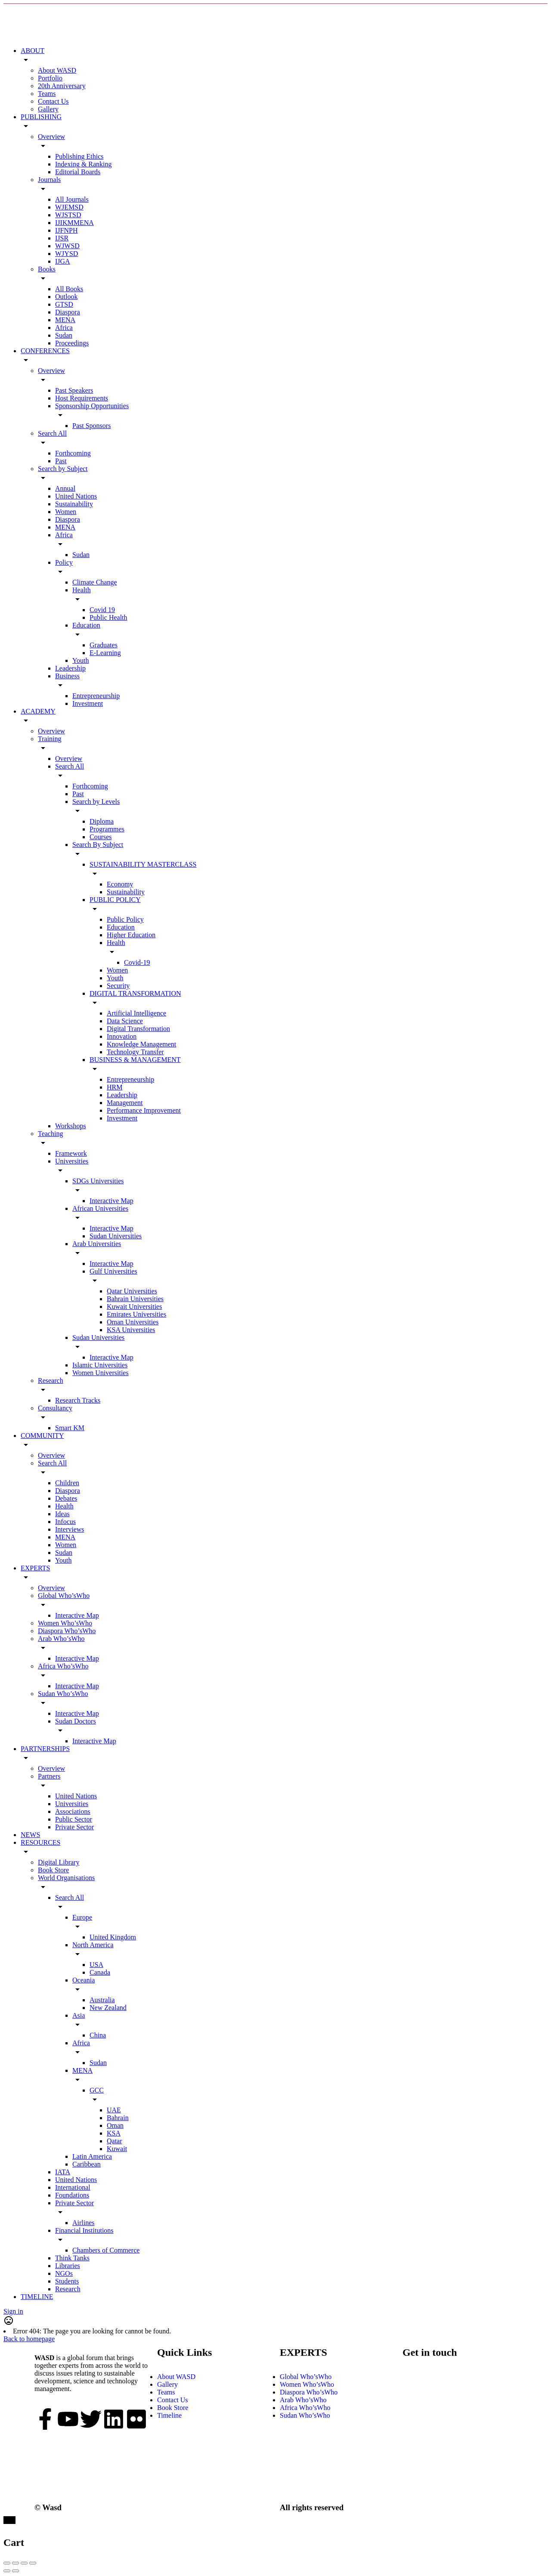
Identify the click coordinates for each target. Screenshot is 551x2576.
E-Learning (105, 652)
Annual (65, 488)
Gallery (48, 109)
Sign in (13, 2311)
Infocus (65, 1521)
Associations (72, 1811)
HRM (114, 1087)
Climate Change (94, 582)
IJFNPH (66, 230)
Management (125, 1102)
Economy (120, 884)
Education (86, 625)
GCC (97, 2090)
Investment (87, 703)
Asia (78, 2015)
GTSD (64, 304)
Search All (52, 433)
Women (65, 511)
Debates (66, 1498)
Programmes (107, 829)
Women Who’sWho (65, 1623)
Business (67, 676)
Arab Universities (96, 1243)
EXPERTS (35, 1568)
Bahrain (118, 2117)
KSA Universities (131, 1329)
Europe (82, 1917)
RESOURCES (40, 1842)
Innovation (121, 1036)
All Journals (72, 199)
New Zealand (108, 2007)
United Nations (76, 496)
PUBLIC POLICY (115, 899)
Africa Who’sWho (63, 1666)
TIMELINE (37, 2296)
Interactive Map (111, 1200)
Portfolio (50, 78)
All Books (69, 288)
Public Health (108, 617)
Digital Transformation (138, 1028)
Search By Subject (97, 844)
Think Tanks (72, 2258)
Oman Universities (132, 1322)
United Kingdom (113, 1937)
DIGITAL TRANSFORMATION (135, 993)
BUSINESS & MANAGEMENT (135, 1059)
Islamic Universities (99, 1365)
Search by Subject (63, 468)
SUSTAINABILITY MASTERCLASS (143, 864)
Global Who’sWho (64, 1595)
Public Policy (125, 919)
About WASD (57, 70)
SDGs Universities (98, 1181)
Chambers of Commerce (105, 2250)
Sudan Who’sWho (63, 1693)
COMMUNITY (42, 1435)
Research (50, 1380)
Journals (49, 179)
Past (61, 461)
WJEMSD (69, 207)
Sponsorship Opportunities (92, 405)
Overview (51, 136)
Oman (115, 2125)
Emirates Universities (136, 1314)
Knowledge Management (141, 1044)
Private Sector (74, 1827)
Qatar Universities (132, 1291)
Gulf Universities (113, 1271)
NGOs (64, 2273)
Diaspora (67, 312)
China (98, 2035)
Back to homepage (29, 2338)
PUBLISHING (41, 116)
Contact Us (53, 101)
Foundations (72, 2195)
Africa (64, 327)
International (72, 2187)
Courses (101, 836)
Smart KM (69, 1427)
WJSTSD (68, 215)
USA (96, 1964)
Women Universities (100, 1372)
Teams (47, 93)
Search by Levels (96, 801)
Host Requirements (81, 398)
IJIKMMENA (74, 222)
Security (118, 985)
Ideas (62, 1513)
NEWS (30, 1834)
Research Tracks (77, 1400)
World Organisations (66, 1877)
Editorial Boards (77, 171)
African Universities (100, 1208)
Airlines (83, 2222)
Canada (100, 1972)
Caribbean (86, 2164)
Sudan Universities (116, 1236)
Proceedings (72, 343)
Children (67, 1483)
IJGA (62, 261)
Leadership (70, 668)
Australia (102, 2000)
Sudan (63, 335)
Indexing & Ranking (83, 164)
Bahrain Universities (135, 1298)
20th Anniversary (62, 85)
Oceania (83, 1980)
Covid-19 (137, 962)
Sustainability (74, 504)
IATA (62, 2172)
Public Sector (73, 1819)
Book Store (53, 1870)
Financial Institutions (84, 2230)
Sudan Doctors (75, 1721)
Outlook (66, 296)
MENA (65, 319)
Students (67, 2281)
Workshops (70, 1126)
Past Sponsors (91, 425)
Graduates (104, 645)
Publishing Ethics (79, 156)
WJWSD (67, 245)
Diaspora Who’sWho (67, 1630)
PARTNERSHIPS (45, 1748)
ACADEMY (38, 711)
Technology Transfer (135, 1052)
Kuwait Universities (134, 1306)
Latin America (92, 2156)
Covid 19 (102, 609)
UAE (114, 2110)
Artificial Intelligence (136, 1013)
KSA (114, 2133)
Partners (49, 1776)
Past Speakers (74, 390)
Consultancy (55, 1408)
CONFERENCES (45, 350)
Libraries (67, 2265)
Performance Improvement (144, 1110)
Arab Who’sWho (61, 1638)
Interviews (69, 1529)
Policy (64, 562)
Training (50, 738)
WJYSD (66, 253)
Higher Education (131, 935)
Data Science (125, 1021)
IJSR (61, 238)
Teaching (50, 1133)
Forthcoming (73, 453)
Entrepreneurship (96, 695)
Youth (80, 660)
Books (47, 269)
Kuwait (117, 2148)
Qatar (114, 2141)
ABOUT (32, 50)
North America (93, 1944)
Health (81, 590)
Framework (71, 1153)
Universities (71, 1161)
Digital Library (58, 1862)
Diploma (102, 821)
